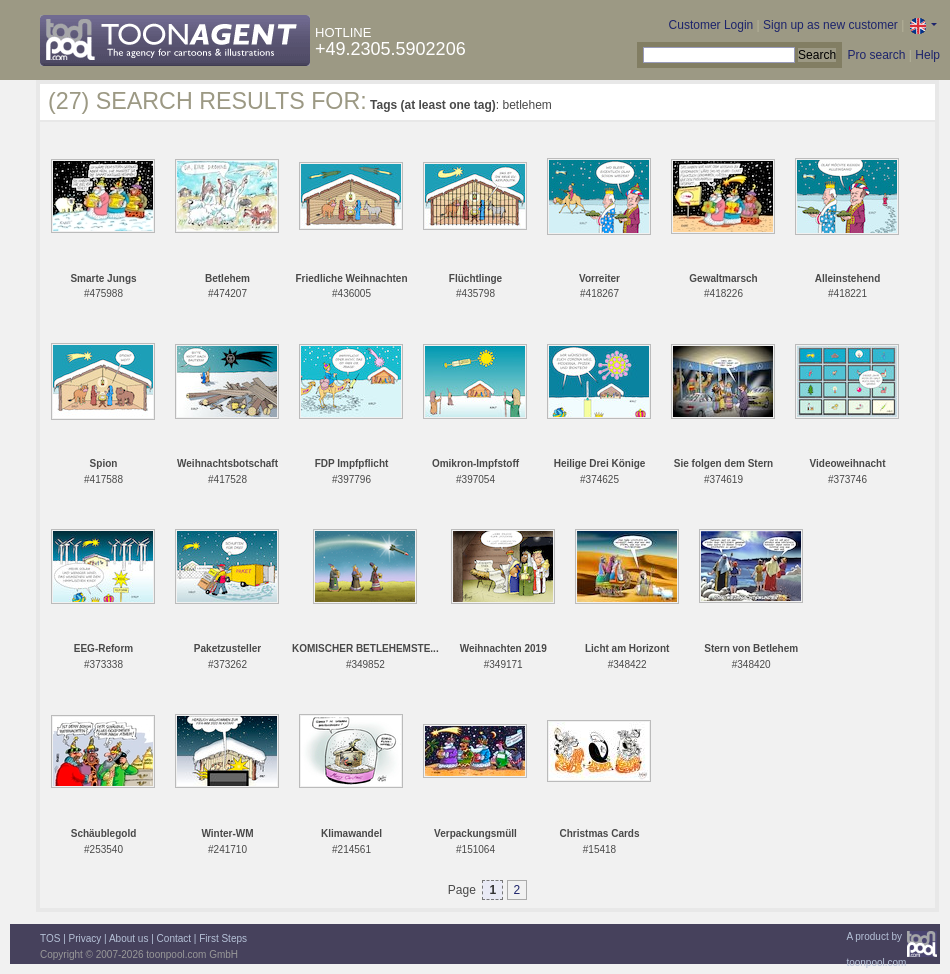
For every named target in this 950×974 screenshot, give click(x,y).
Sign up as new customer (830, 25)
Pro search (876, 55)
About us (128, 938)
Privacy (85, 938)
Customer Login (711, 25)
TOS (50, 938)
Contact (174, 938)
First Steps (223, 938)
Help (927, 55)
